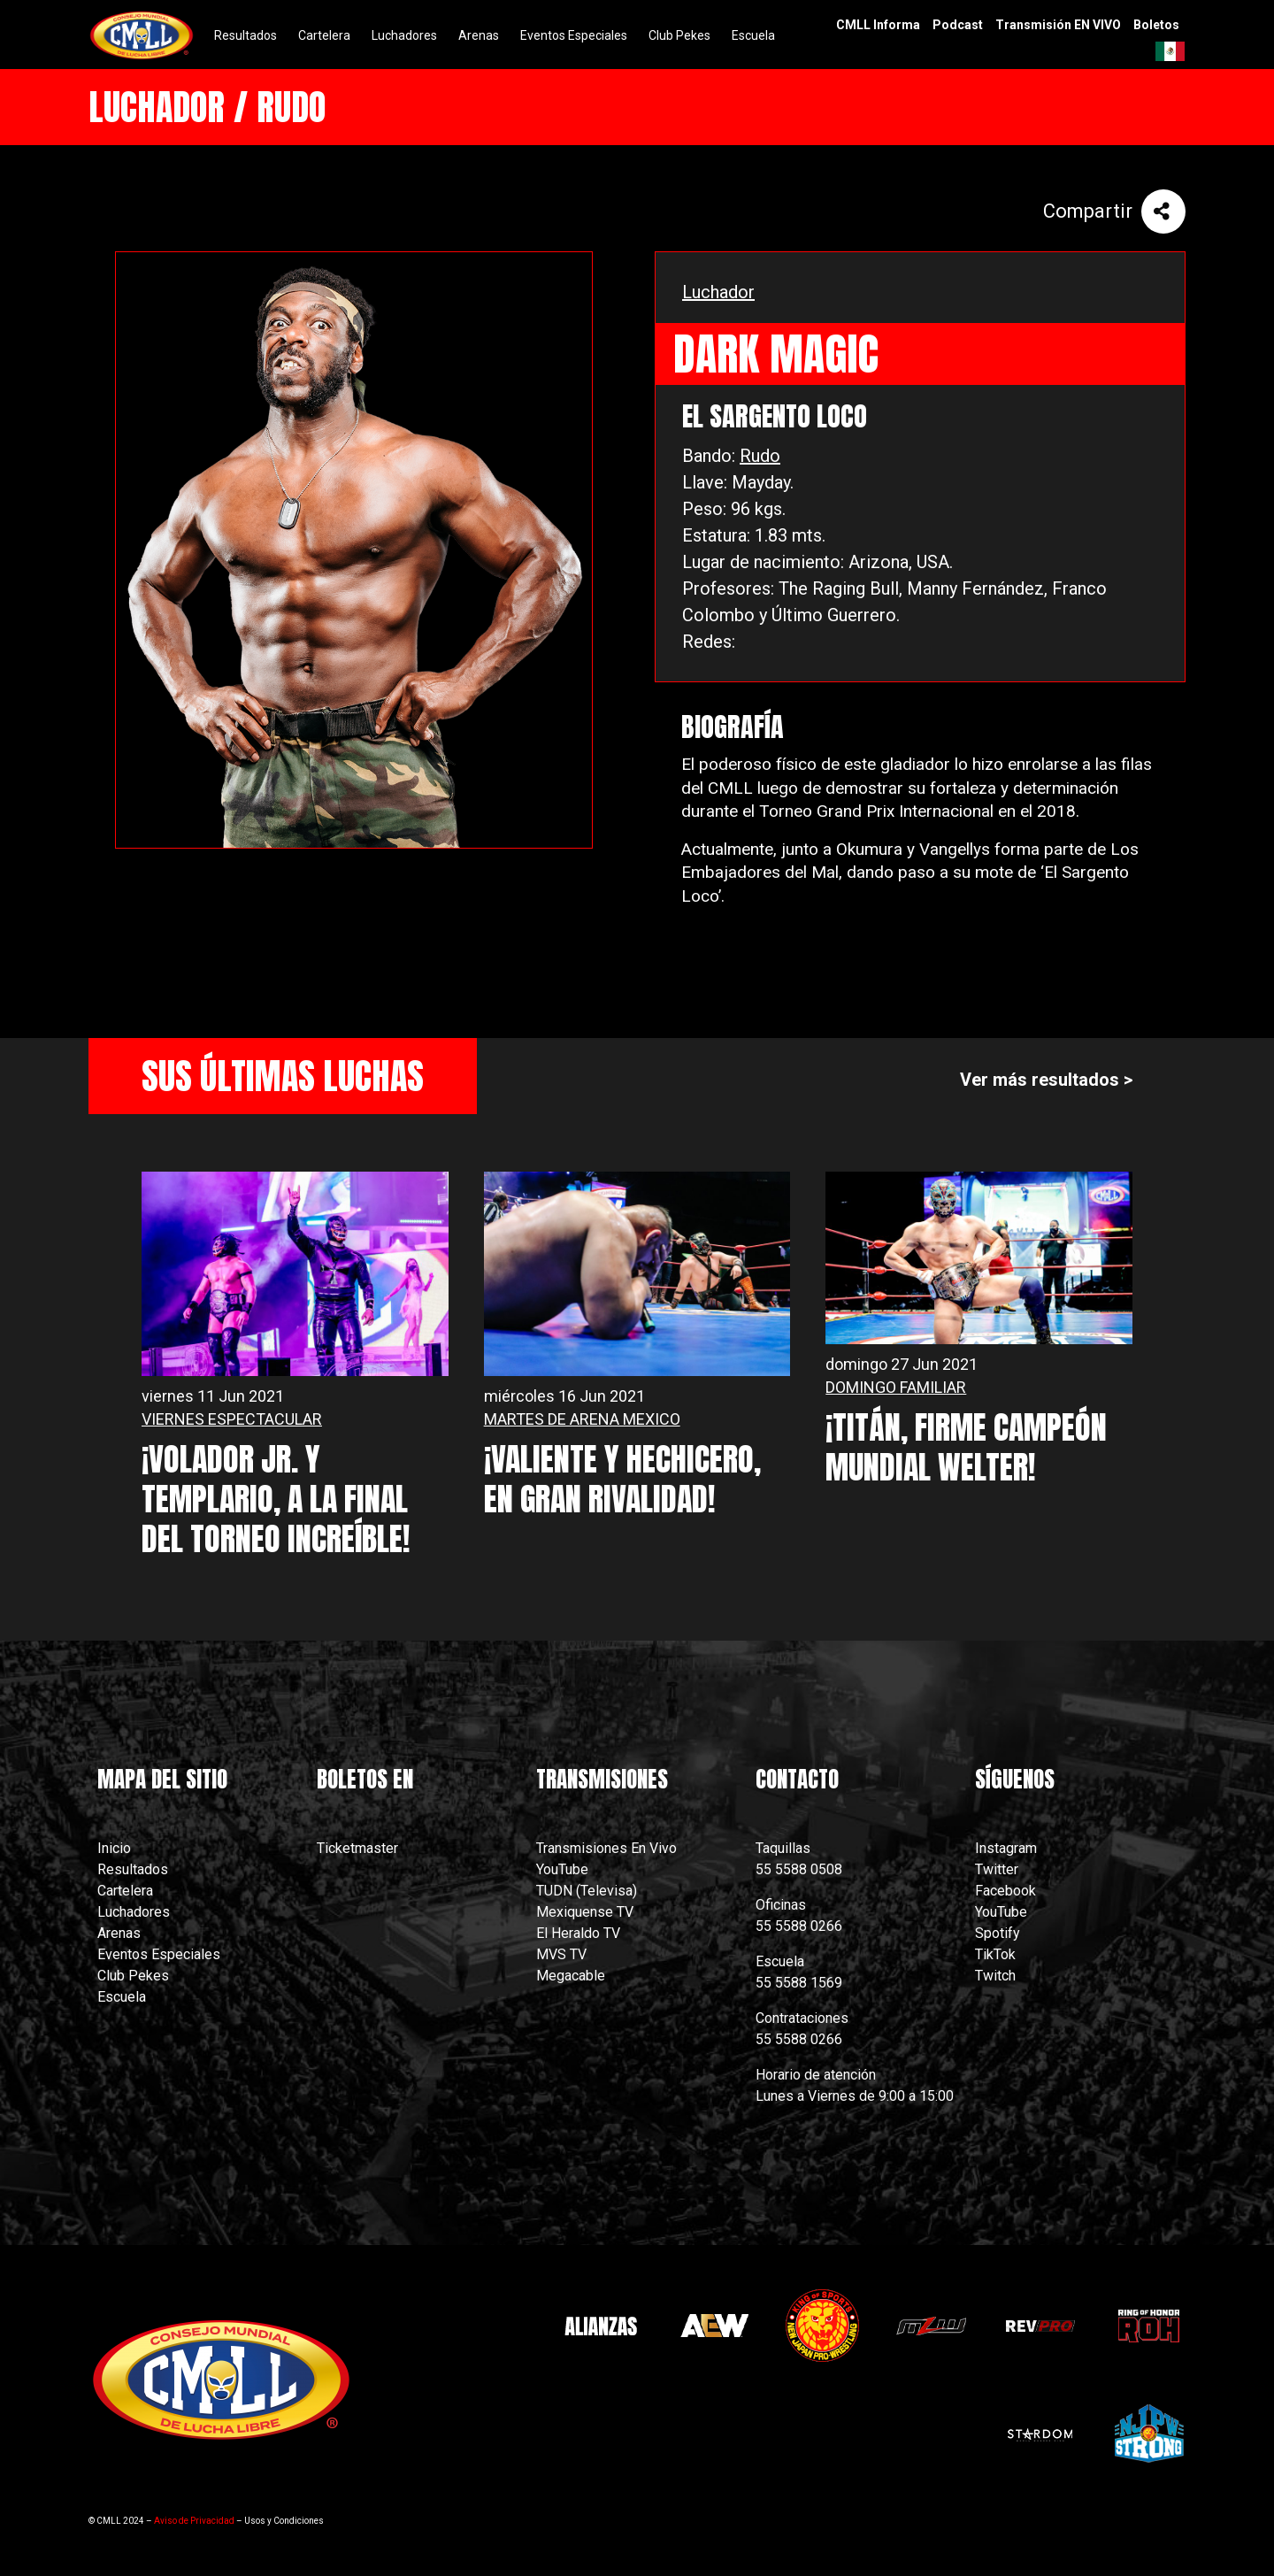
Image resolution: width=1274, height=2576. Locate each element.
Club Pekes (133, 1975)
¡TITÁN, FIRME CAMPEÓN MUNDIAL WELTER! (966, 1447)
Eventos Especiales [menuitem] (573, 35)
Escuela (121, 1996)
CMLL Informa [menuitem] (878, 25)
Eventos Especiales (158, 1954)
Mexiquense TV (584, 1911)
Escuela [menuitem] (753, 35)
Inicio (114, 1848)
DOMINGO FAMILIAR (895, 1387)
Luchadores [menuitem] (404, 35)
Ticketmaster (357, 1848)
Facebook (1005, 1890)
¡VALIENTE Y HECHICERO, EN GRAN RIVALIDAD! (622, 1479)
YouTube (562, 1869)
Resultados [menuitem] (245, 35)
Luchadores (133, 1911)
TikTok (995, 1954)
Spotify (997, 1933)
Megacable (570, 1975)
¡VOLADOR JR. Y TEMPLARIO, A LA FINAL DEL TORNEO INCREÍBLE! (276, 1499)
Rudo (760, 455)
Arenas (119, 1933)
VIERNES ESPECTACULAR (232, 1419)
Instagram (1006, 1848)
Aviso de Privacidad (194, 2521)
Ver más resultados (1039, 1079)
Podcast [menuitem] (957, 25)
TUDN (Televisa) (586, 1890)
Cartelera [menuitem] (324, 35)
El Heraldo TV (580, 1933)
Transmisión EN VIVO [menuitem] (1058, 25)
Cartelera (125, 1890)
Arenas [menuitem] (478, 35)
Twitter (996, 1869)
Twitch (995, 1975)
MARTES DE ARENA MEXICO (582, 1419)
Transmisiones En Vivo (608, 1848)
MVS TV (561, 1954)
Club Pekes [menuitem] (679, 35)
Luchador (718, 292)
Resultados (132, 1869)
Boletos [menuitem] (1156, 25)
